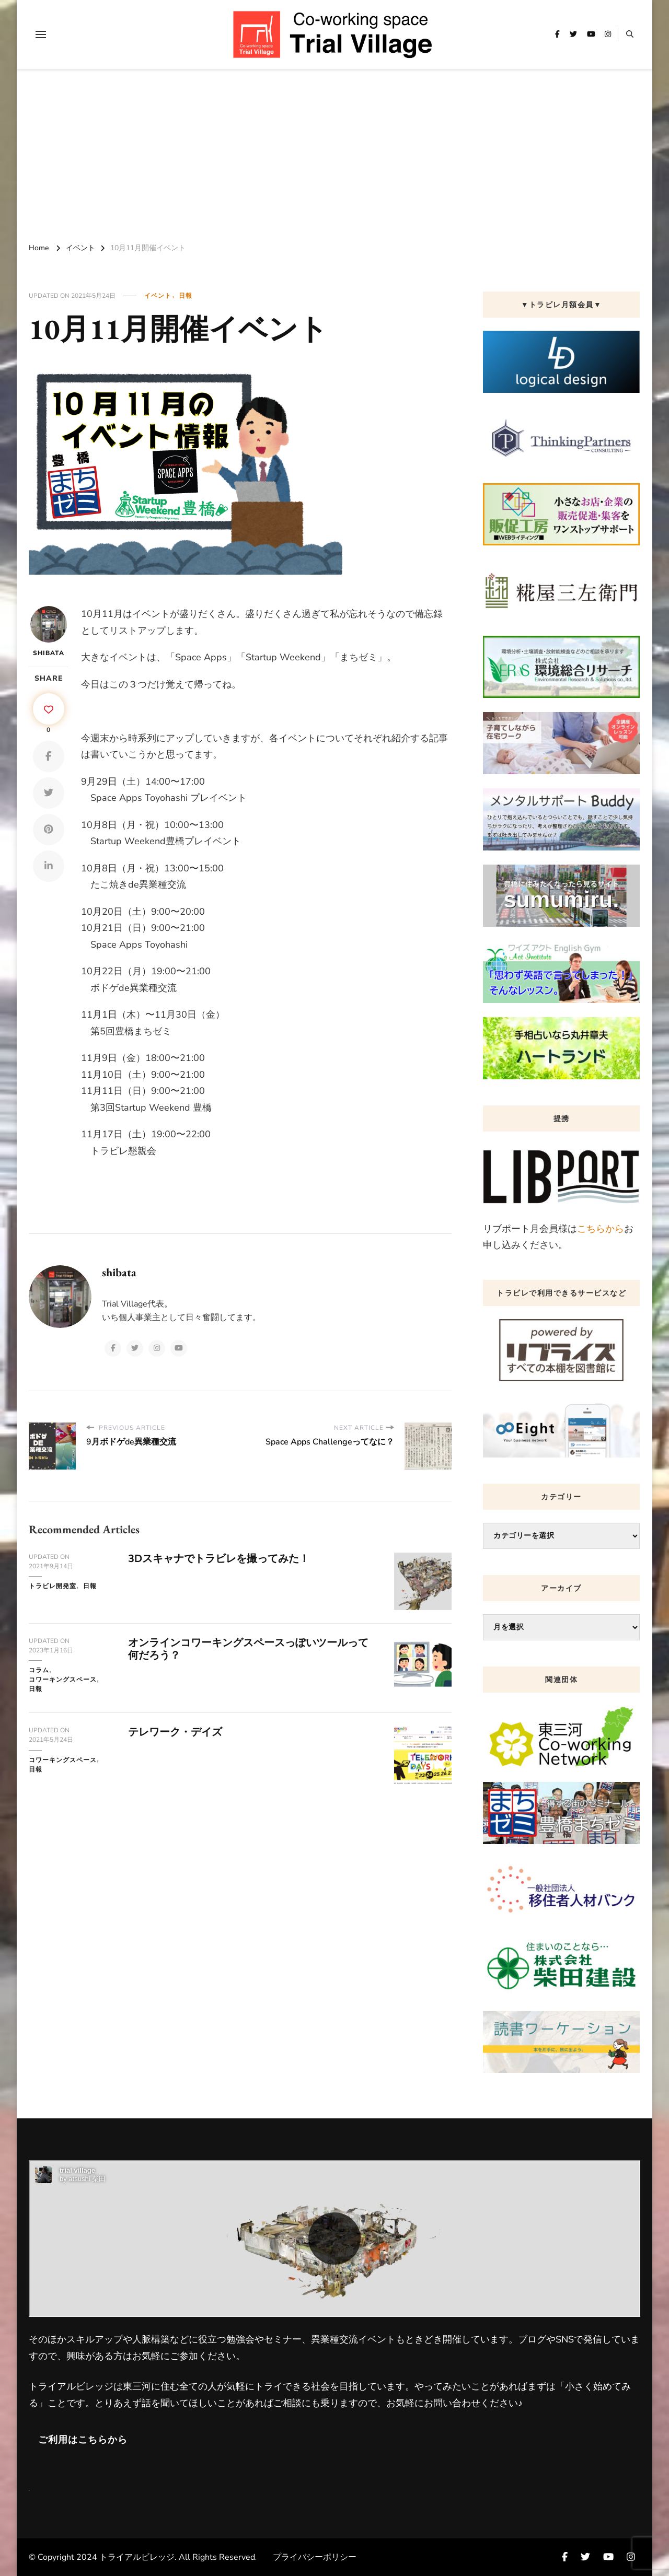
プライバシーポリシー (314, 2557)
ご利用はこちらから (83, 2439)
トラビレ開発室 (52, 1586)
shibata (48, 631)
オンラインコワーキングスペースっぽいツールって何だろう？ (248, 1649)
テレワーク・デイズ (175, 1732)
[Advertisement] (334, 153)
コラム (39, 1670)
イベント (157, 296)
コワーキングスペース (63, 1679)
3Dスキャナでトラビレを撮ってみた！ (218, 1559)
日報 (185, 296)
